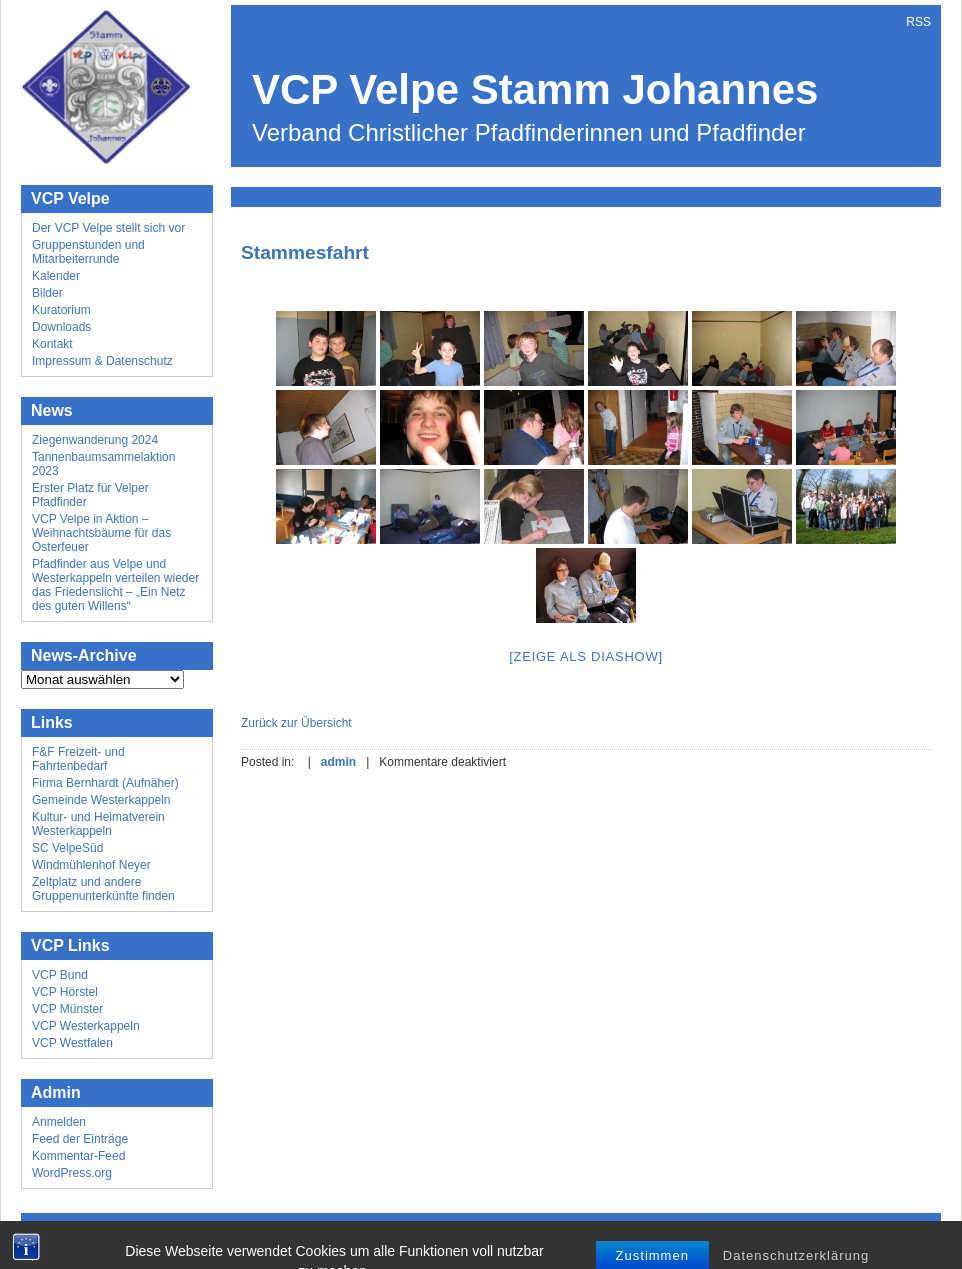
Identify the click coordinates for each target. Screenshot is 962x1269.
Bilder (47, 293)
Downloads (61, 327)
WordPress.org (72, 1173)
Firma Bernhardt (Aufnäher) (105, 783)
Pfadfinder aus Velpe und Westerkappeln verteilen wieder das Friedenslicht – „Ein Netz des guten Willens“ (115, 585)
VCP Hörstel (65, 992)
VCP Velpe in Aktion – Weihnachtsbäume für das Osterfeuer (101, 533)
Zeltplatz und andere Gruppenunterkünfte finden (103, 889)
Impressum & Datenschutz (102, 361)
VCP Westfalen (72, 1043)
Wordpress (465, 1238)
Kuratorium (61, 310)
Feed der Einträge (80, 1139)
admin (338, 762)
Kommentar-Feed (78, 1156)
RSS (918, 22)
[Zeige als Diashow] (586, 656)
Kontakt (52, 344)
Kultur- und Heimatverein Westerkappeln (98, 824)
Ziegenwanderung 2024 (95, 440)
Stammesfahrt (305, 252)
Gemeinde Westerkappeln (101, 800)
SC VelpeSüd (67, 848)
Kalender (56, 276)
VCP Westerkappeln (86, 1026)
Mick (566, 1238)
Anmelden (59, 1122)
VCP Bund (60, 975)
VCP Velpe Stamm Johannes (535, 89)
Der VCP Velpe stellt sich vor (108, 228)
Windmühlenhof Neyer (91, 865)
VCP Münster (67, 1009)
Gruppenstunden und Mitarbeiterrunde (88, 252)
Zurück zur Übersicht (296, 723)
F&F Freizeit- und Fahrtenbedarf (78, 759)
